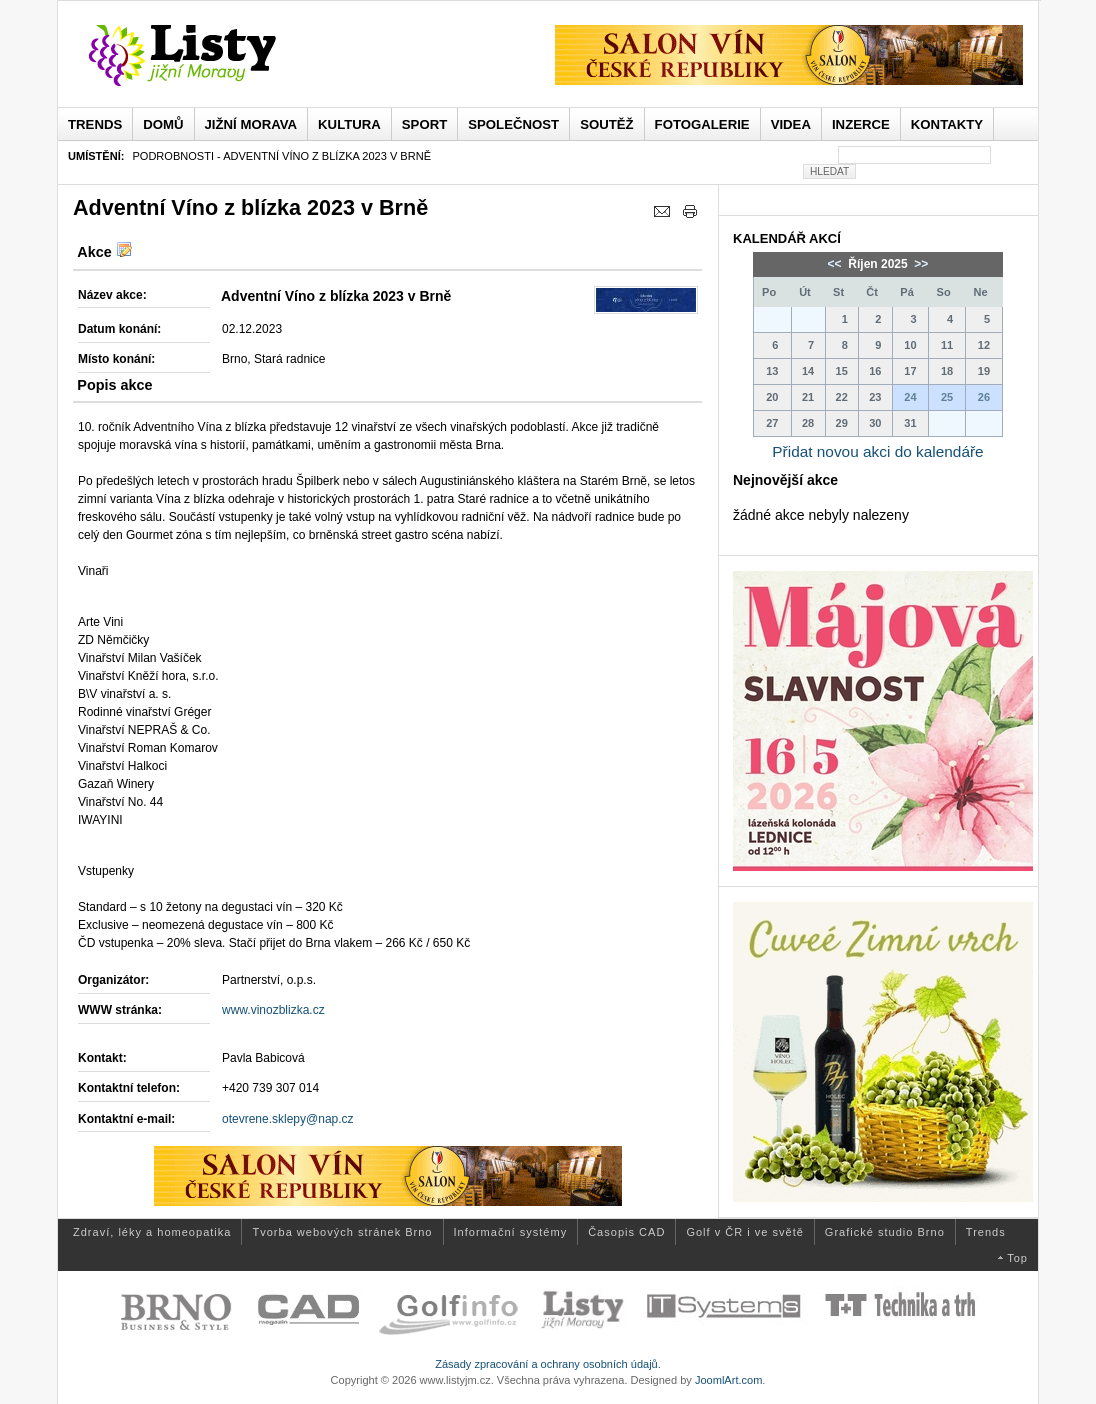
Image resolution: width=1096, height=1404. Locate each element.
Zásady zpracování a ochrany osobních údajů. (548, 1364)
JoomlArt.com (728, 1380)
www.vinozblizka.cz (273, 1010)
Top (1017, 1258)
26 (984, 397)
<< (836, 264)
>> (919, 264)
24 (910, 397)
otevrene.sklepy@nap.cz (288, 1119)
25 (947, 397)
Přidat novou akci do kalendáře (877, 451)
